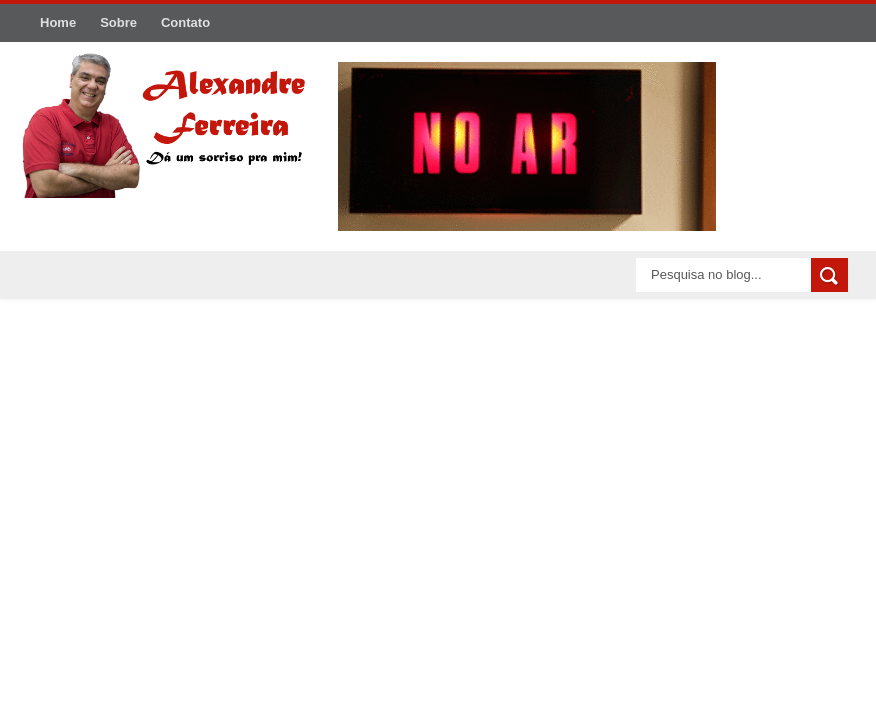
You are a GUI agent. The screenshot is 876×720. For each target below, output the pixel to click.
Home (58, 22)
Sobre (118, 22)
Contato (185, 22)
